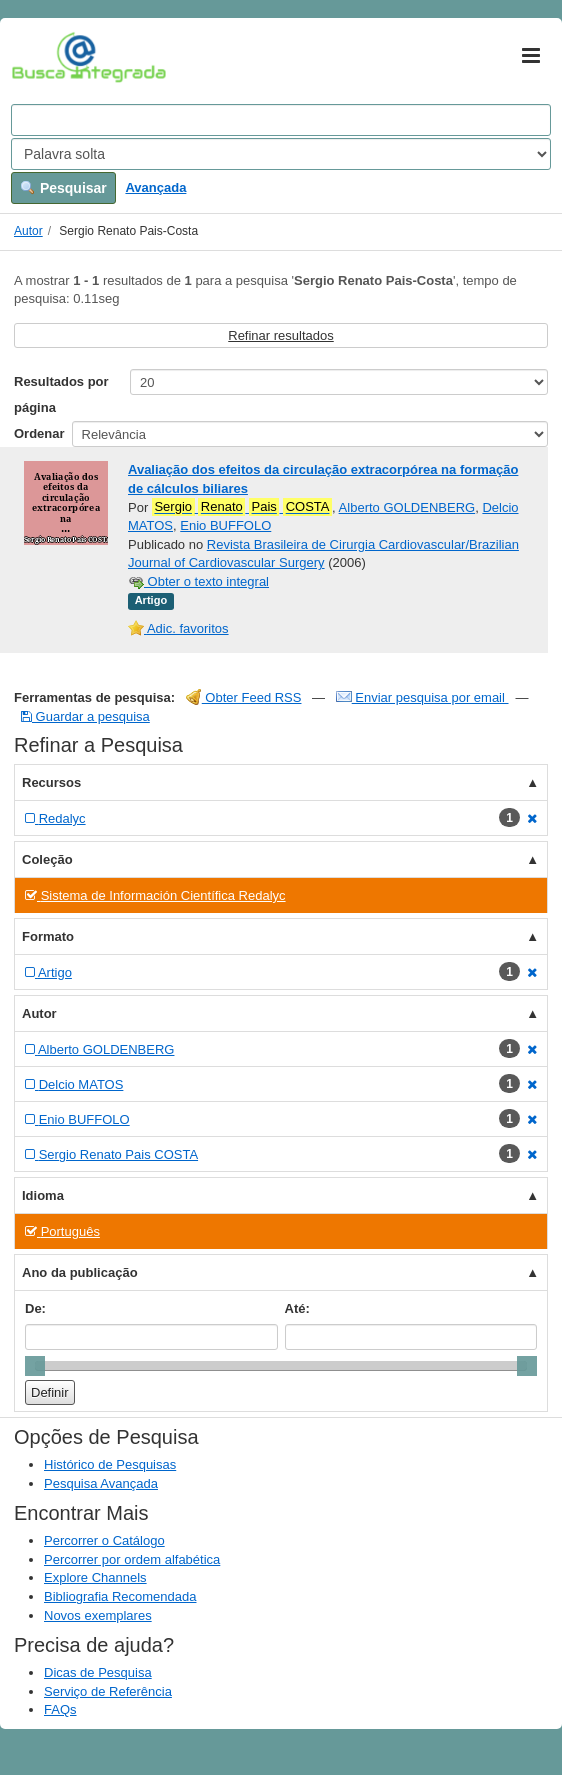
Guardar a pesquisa (85, 716)
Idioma (43, 1195)
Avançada (155, 187)
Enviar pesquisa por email (422, 697)
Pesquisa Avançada (101, 1483)
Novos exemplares (98, 1615)
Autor (28, 231)
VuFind (42, 57)
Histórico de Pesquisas (110, 1464)
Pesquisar (63, 188)
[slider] (35, 1366)
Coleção (47, 859)
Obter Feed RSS (244, 697)
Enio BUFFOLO (225, 525)
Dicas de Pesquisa (98, 1672)
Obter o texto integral (198, 581)
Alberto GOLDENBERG (407, 507)
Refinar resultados (281, 335)
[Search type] (281, 154)
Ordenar (39, 433)
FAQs (60, 1709)
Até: (297, 1308)
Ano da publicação (80, 1272)
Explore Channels (95, 1577)
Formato (48, 936)
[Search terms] (281, 120)
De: (35, 1308)
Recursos (51, 782)
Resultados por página (61, 394)
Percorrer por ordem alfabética (132, 1559)
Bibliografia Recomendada (120, 1596)
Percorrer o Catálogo (104, 1540)
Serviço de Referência (108, 1691)
